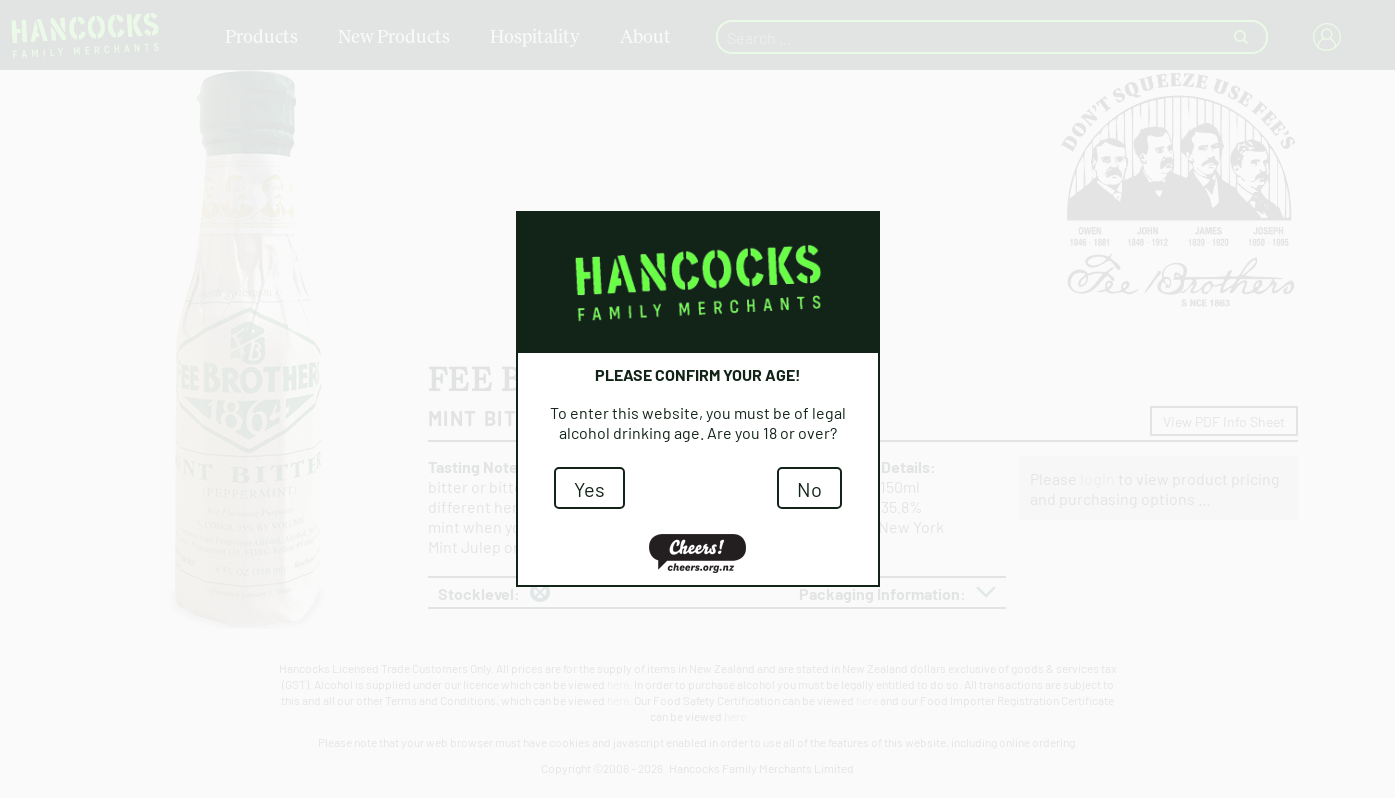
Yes (589, 488)
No (809, 488)
